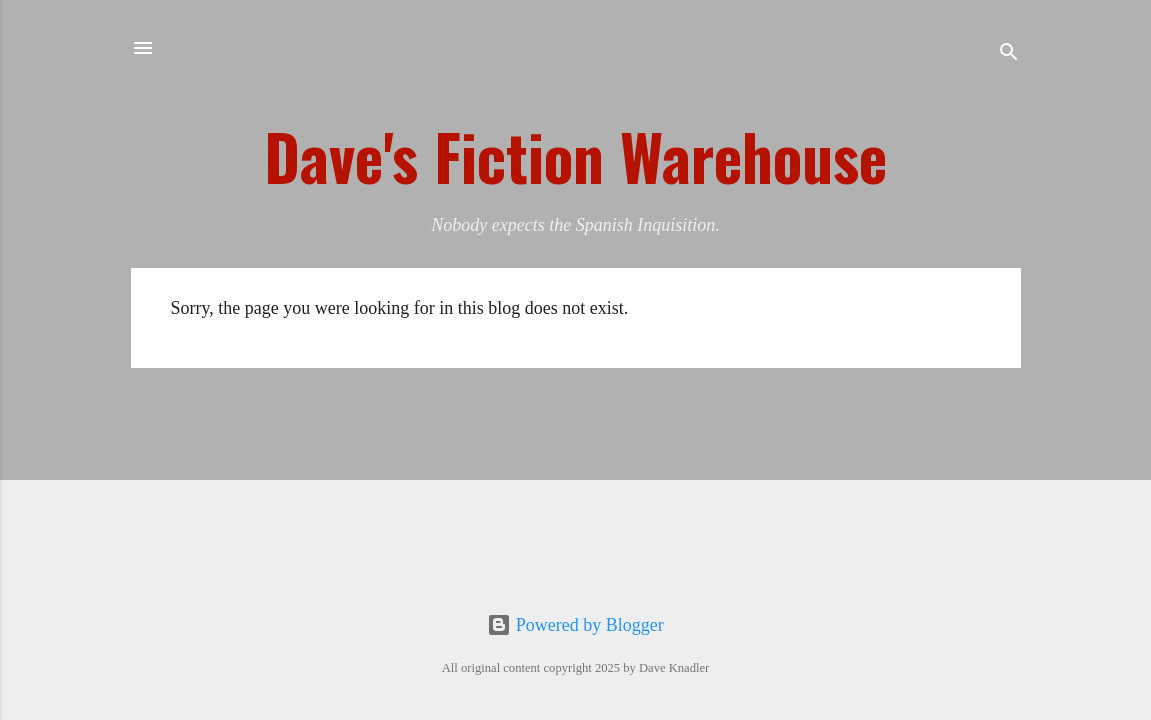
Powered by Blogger (575, 625)
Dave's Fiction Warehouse (575, 156)
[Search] (1009, 54)
